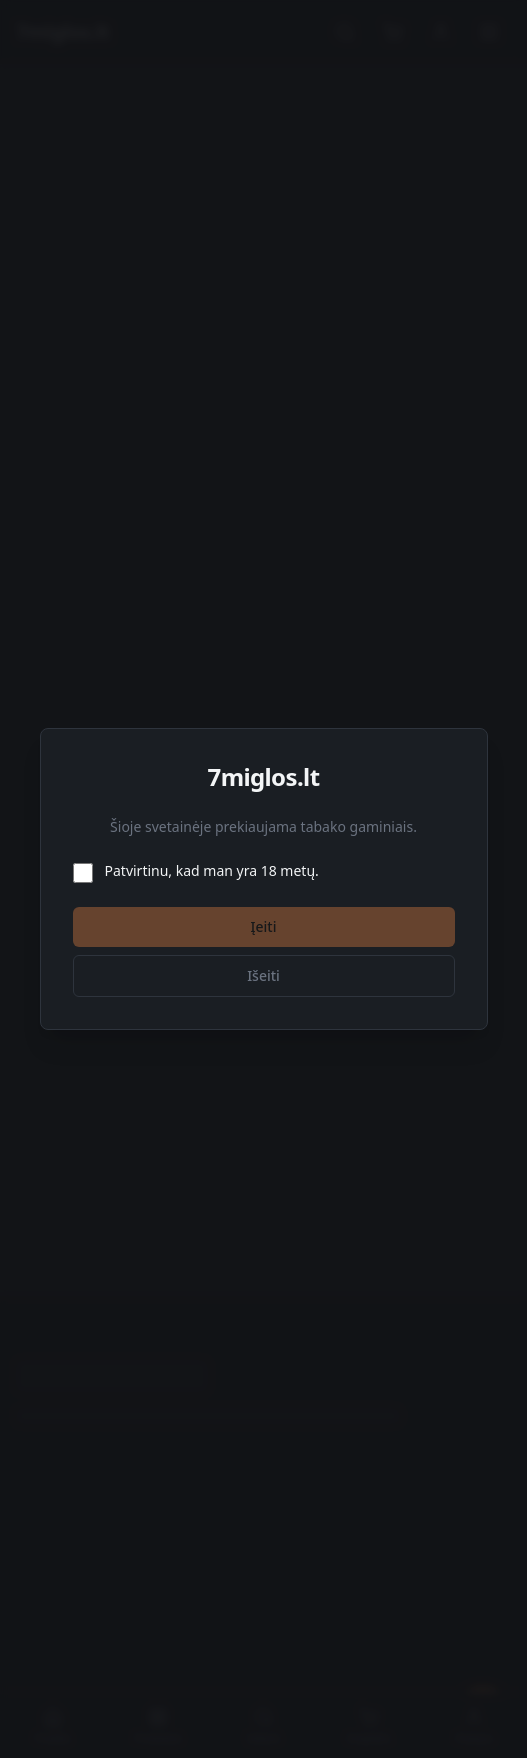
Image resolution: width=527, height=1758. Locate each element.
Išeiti (263, 975)
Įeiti (264, 926)
